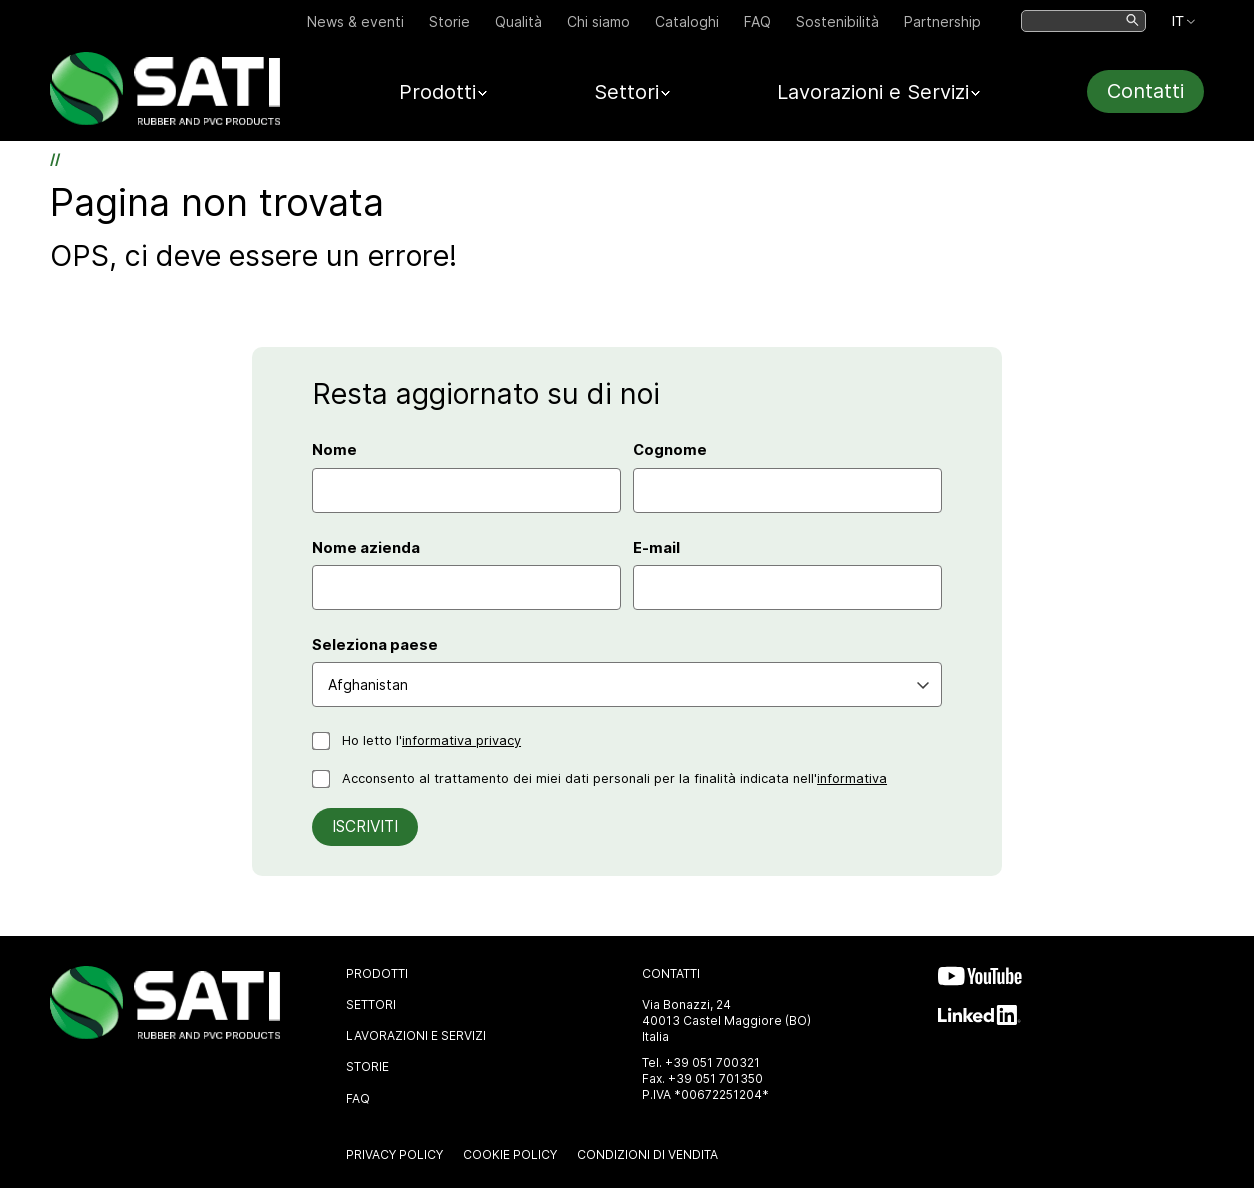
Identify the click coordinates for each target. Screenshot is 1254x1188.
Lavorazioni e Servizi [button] (873, 92)
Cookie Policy (510, 1154)
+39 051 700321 (712, 1062)
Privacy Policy (394, 1154)
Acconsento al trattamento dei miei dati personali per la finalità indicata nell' (614, 778)
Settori (371, 1004)
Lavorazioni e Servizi (416, 1035)
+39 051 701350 (715, 1078)
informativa (852, 778)
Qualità (518, 21)
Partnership (942, 21)
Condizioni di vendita (647, 1154)
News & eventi (355, 21)
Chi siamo (598, 21)
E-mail (656, 548)
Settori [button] (626, 92)
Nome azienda (366, 548)
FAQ (757, 21)
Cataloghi (687, 21)
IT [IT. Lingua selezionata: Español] (1177, 21)
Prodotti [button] (437, 92)
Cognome (670, 450)
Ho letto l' (431, 740)
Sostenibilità (837, 21)
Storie (449, 21)
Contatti (1145, 91)
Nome (334, 450)
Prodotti (377, 973)
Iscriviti (365, 826)
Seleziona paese (375, 645)
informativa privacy (461, 740)
